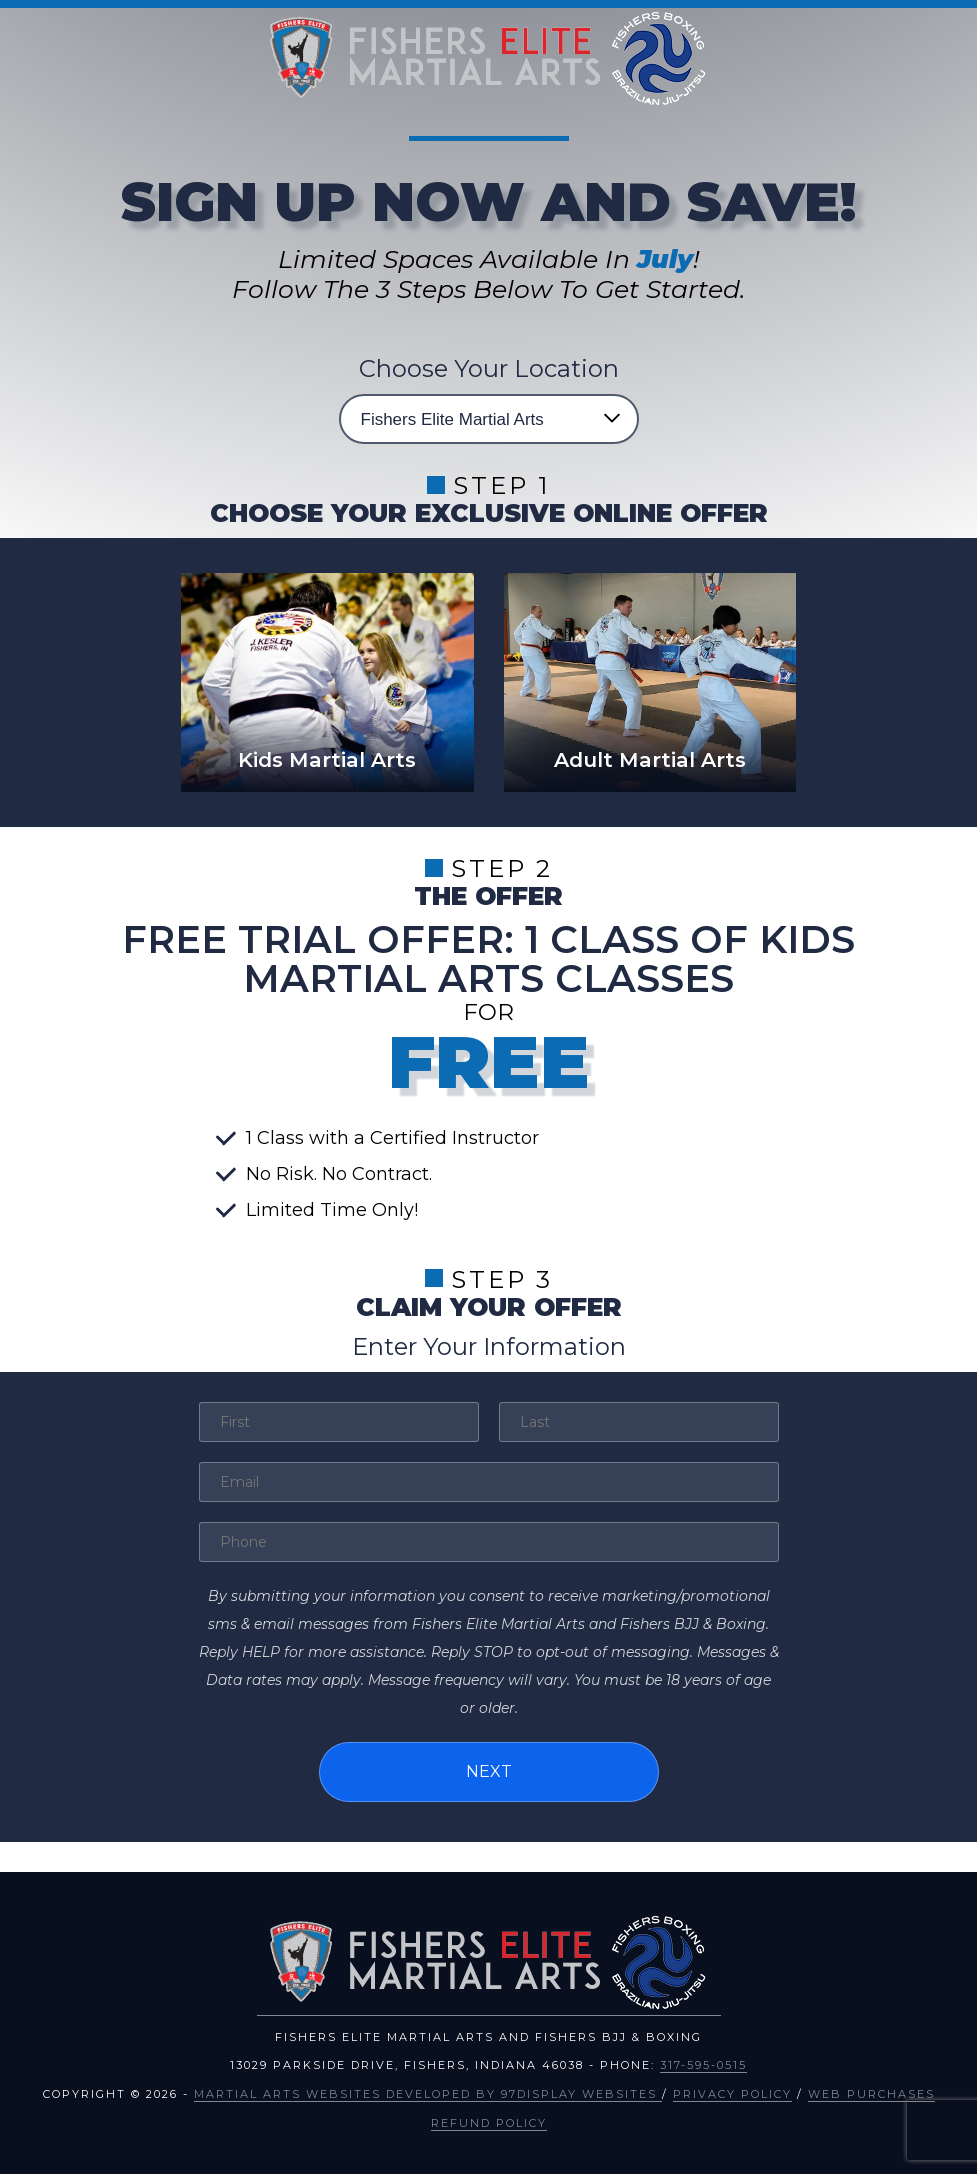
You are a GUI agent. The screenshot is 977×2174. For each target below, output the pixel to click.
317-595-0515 (703, 2064)
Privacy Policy (732, 2092)
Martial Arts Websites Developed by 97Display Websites (428, 2092)
